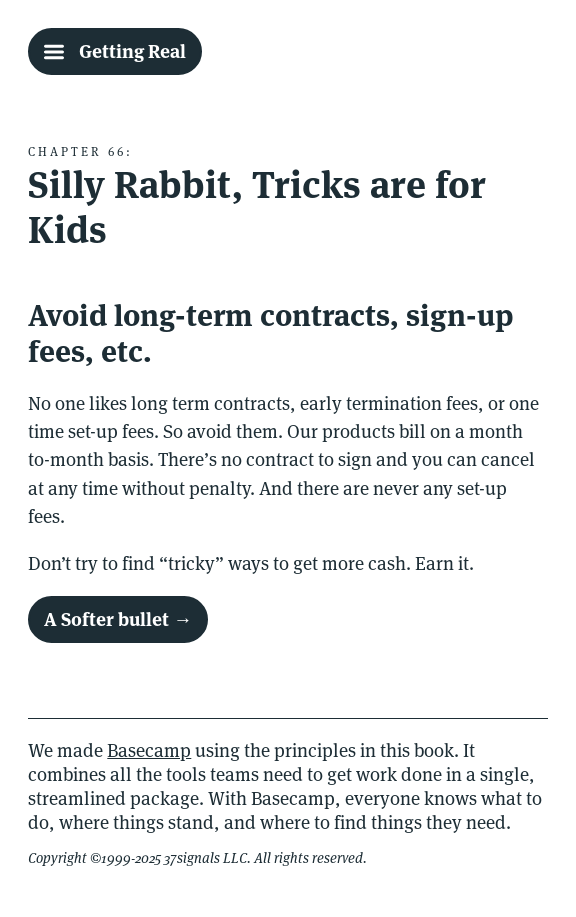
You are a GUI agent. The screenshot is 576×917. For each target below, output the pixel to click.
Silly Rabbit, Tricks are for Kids (257, 207)
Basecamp (149, 750)
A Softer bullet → (118, 619)
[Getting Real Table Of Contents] (114, 51)
